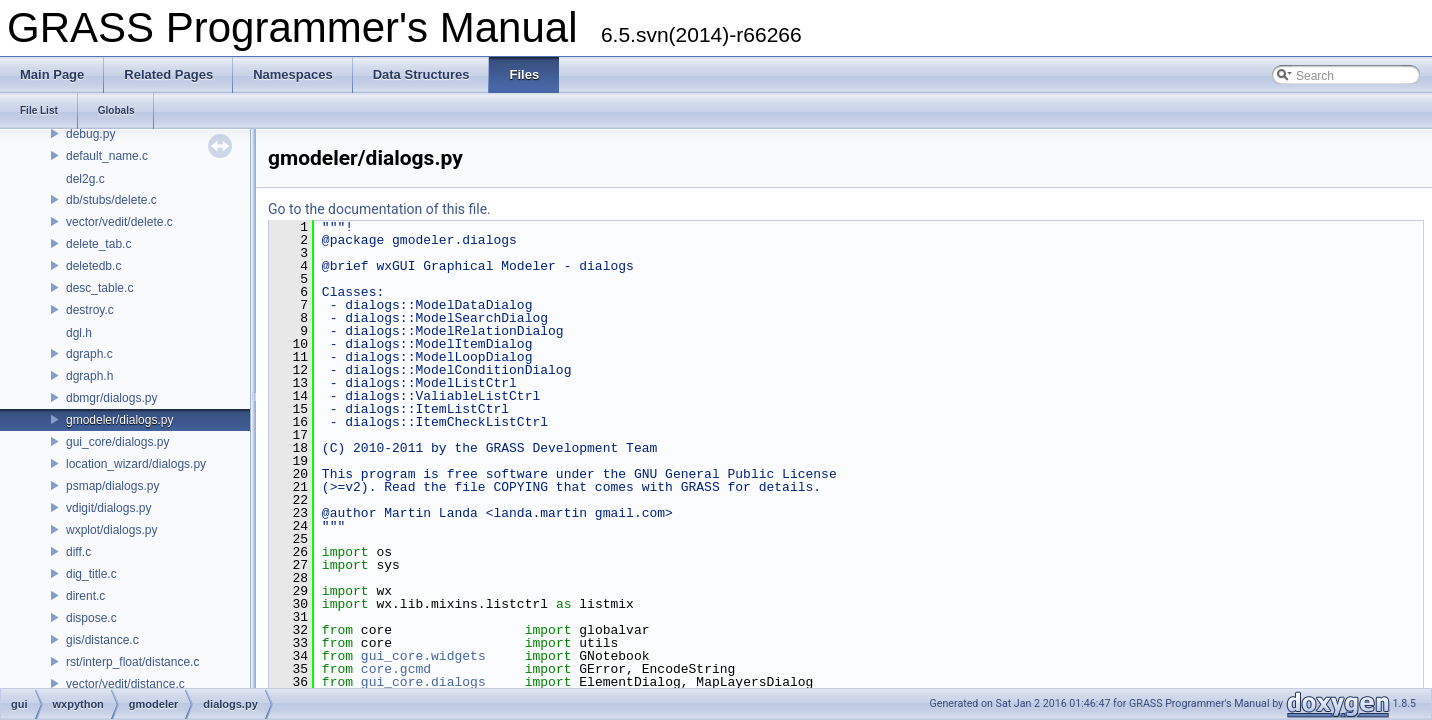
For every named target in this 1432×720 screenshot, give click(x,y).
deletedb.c (93, 266)
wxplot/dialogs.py (111, 530)
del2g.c (85, 179)
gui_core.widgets (423, 656)
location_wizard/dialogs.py (136, 464)
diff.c (78, 552)
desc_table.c (99, 288)
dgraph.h (89, 376)
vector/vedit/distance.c (125, 684)
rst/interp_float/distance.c (132, 662)
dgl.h (79, 333)
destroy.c (90, 310)
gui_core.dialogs (423, 682)
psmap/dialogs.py (112, 486)
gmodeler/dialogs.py (119, 420)
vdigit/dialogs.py (108, 508)
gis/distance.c (102, 640)
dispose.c (91, 618)
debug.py (90, 134)
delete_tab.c (98, 244)
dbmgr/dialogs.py (111, 398)
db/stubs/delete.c (111, 200)
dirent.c (85, 596)
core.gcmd (396, 669)
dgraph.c (89, 354)
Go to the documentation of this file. (379, 209)
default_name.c (107, 156)
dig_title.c (91, 574)
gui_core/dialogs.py (117, 442)
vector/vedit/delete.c (119, 222)
